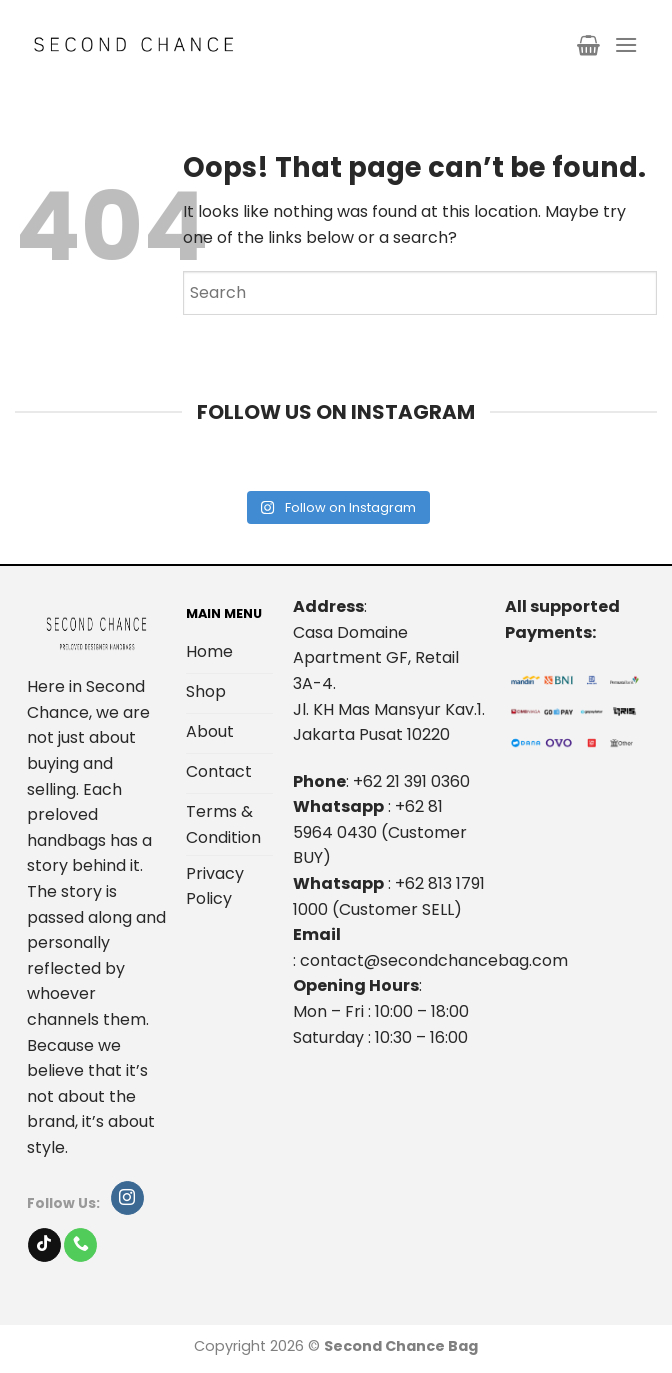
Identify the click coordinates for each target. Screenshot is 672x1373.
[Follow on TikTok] (44, 1245)
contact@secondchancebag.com (434, 960)
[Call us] (80, 1245)
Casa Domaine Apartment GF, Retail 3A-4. (376, 658)
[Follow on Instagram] (127, 1198)
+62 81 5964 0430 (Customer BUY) (380, 832)
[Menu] (626, 44)
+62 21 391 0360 (411, 781)
